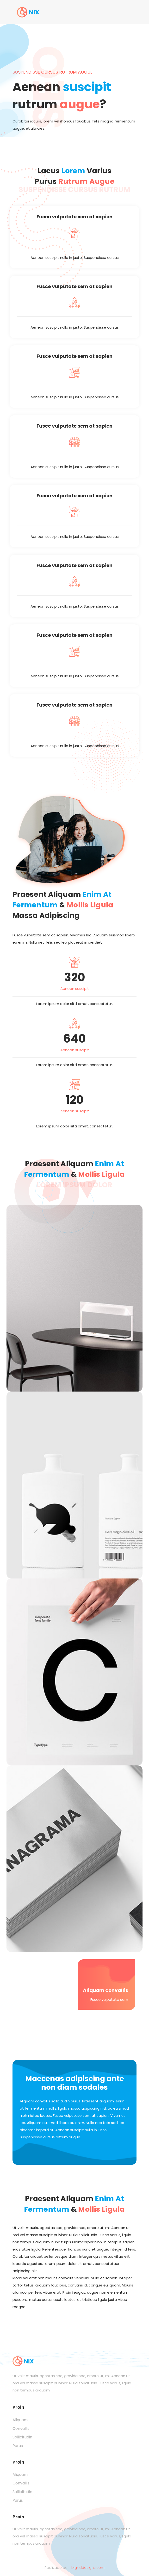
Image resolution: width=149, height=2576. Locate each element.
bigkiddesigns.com (88, 2567)
